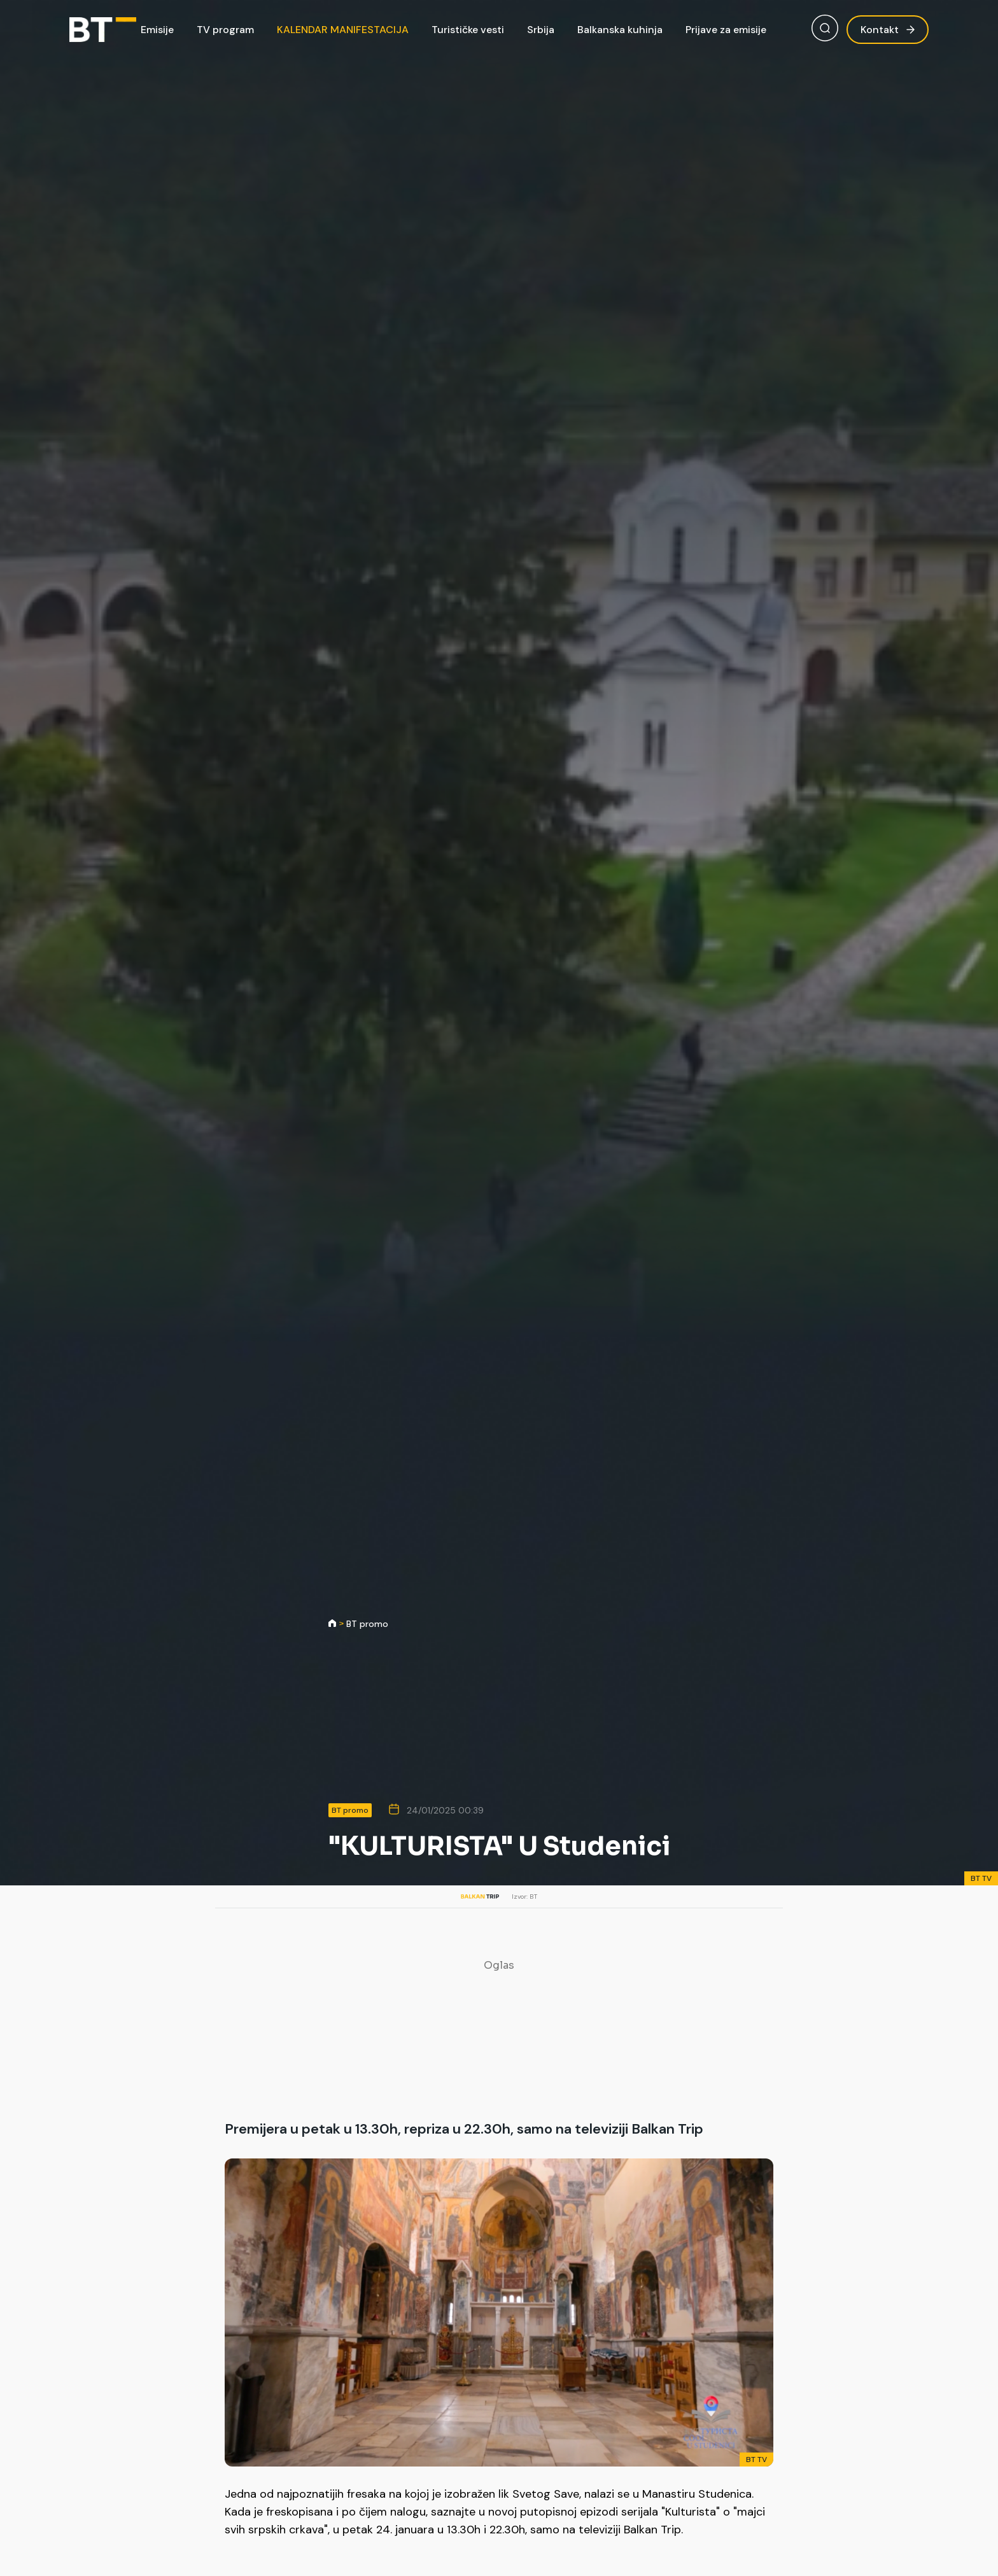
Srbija (540, 29)
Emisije (157, 29)
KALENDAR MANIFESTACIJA (343, 29)
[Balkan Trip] (102, 30)
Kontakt (888, 29)
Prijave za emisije (725, 29)
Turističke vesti (468, 29)
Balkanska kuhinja (620, 29)
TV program (225, 29)
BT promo (367, 1624)
